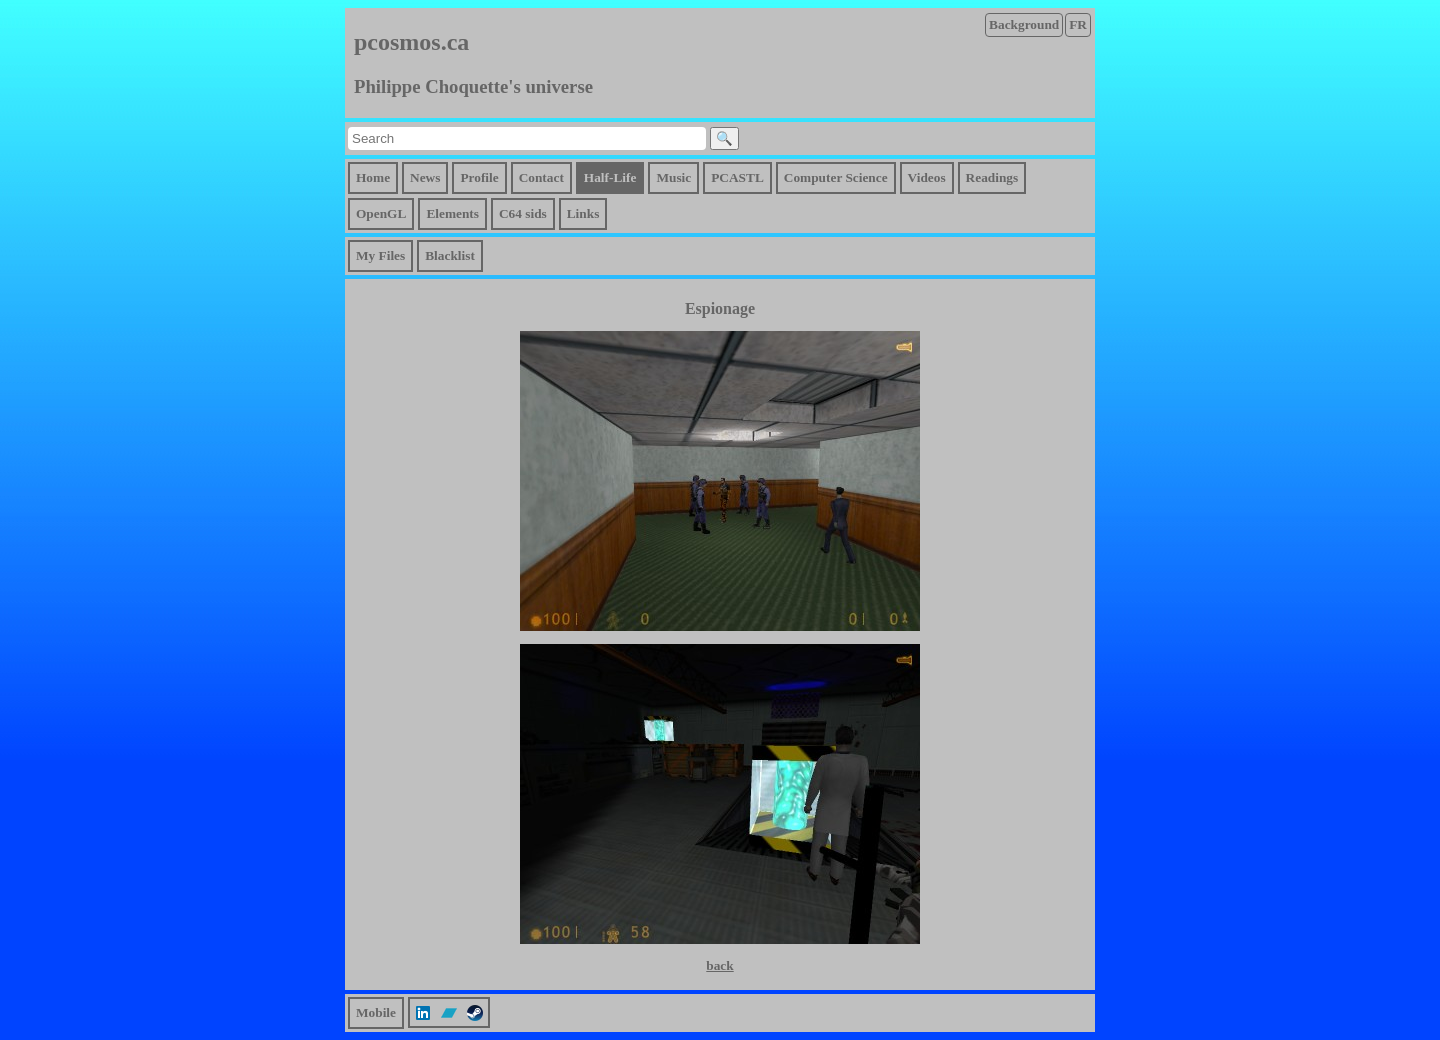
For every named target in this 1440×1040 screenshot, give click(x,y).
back (719, 965)
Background (1024, 24)
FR (1078, 24)
